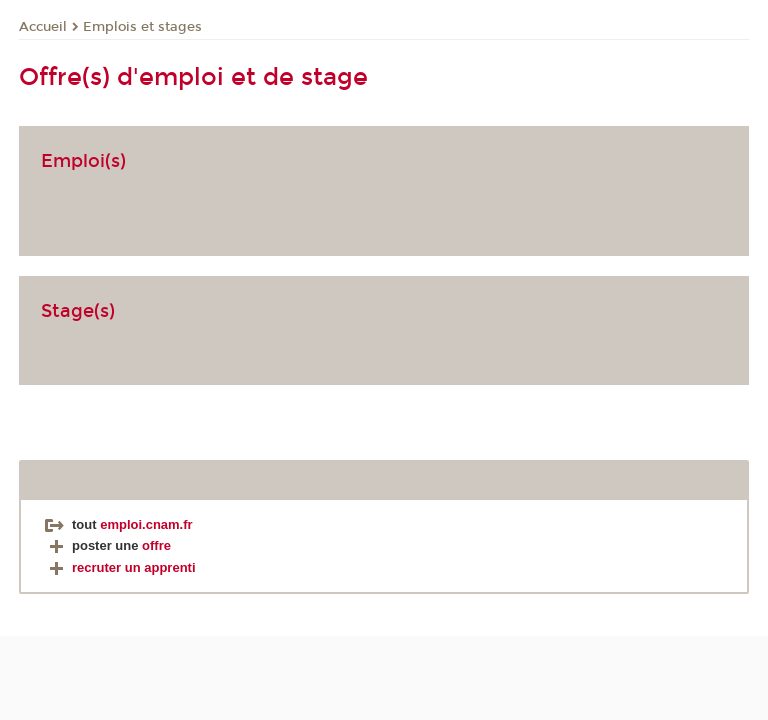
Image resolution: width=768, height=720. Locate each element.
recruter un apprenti (120, 567)
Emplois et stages (142, 27)
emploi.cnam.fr (146, 524)
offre (156, 545)
